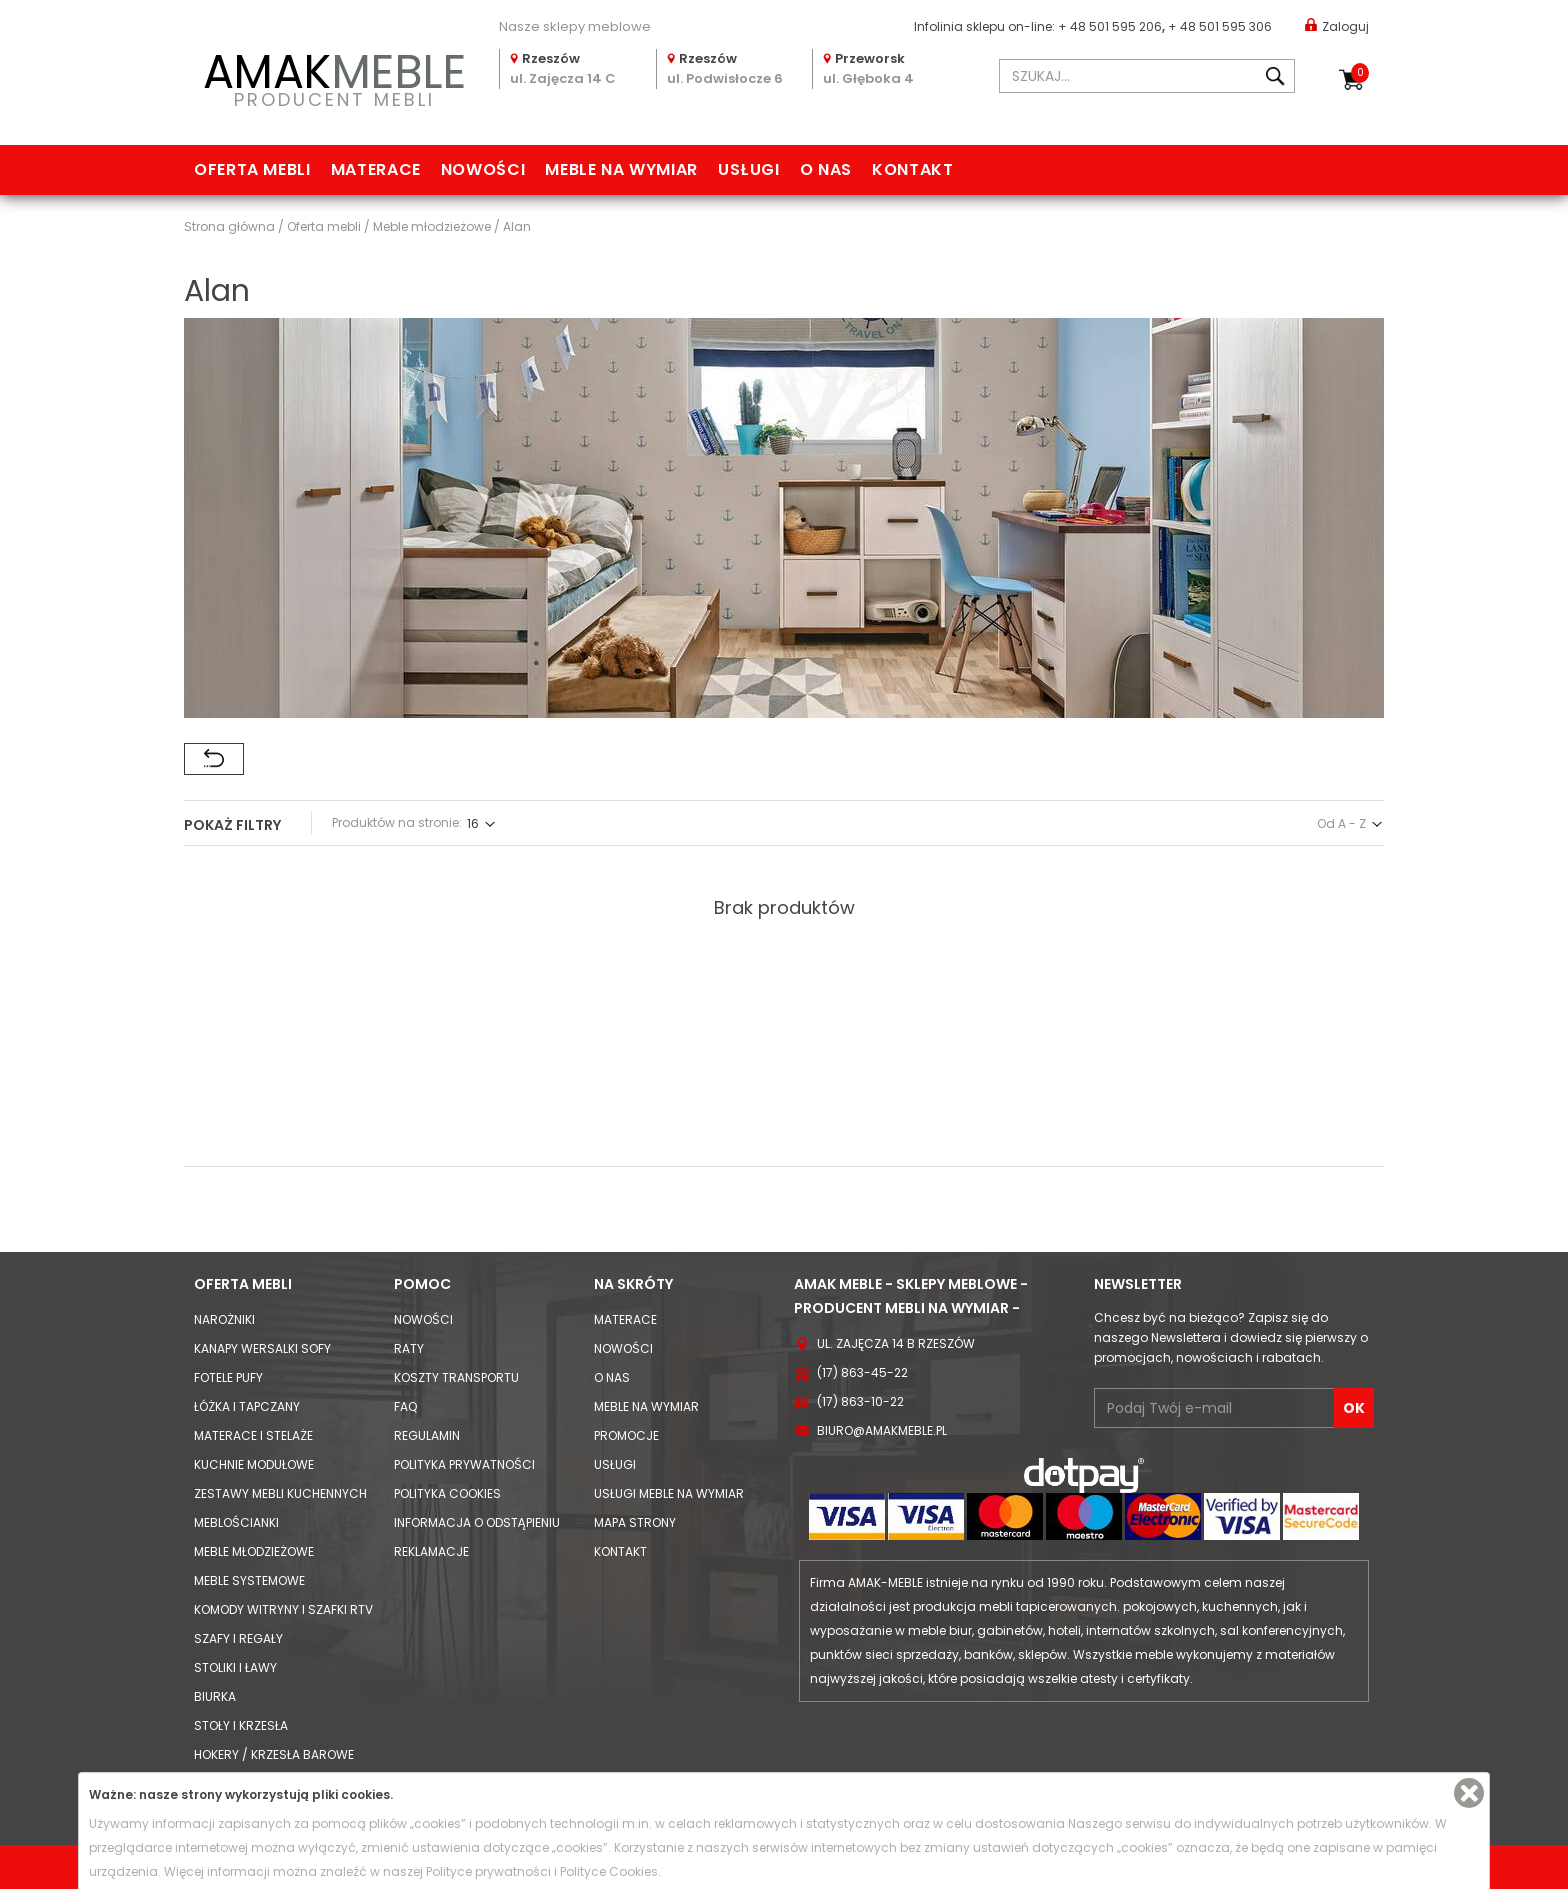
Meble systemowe (249, 1580)
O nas (826, 169)
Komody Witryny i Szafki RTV (283, 1609)
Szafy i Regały (238, 1638)
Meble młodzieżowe (254, 1551)
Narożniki (224, 1319)
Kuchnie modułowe (254, 1464)
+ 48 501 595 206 (1110, 26)
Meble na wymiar (621, 169)
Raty (409, 1348)
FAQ (405, 1406)
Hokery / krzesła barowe (274, 1754)
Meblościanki (236, 1522)
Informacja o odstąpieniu (477, 1522)
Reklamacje (431, 1551)
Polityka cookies (447, 1493)
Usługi (749, 169)
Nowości (483, 169)
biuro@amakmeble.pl (882, 1430)
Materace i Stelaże (253, 1435)
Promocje (626, 1435)
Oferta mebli (252, 169)
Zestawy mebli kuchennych (280, 1493)
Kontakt (912, 169)
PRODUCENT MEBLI (334, 76)
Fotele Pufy (228, 1377)
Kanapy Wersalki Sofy (262, 1348)
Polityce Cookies (609, 1871)
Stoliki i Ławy (235, 1667)
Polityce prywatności (488, 1871)
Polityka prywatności (464, 1464)
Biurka (215, 1696)
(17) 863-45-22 (862, 1372)
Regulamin (427, 1435)
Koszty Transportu (456, 1377)
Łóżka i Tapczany (247, 1406)
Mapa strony (635, 1522)
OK (1354, 1408)
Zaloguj (1337, 25)
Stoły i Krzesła (241, 1725)
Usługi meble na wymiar (669, 1493)
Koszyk (1360, 73)
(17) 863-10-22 (860, 1401)
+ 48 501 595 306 (1220, 26)
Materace (376, 169)
